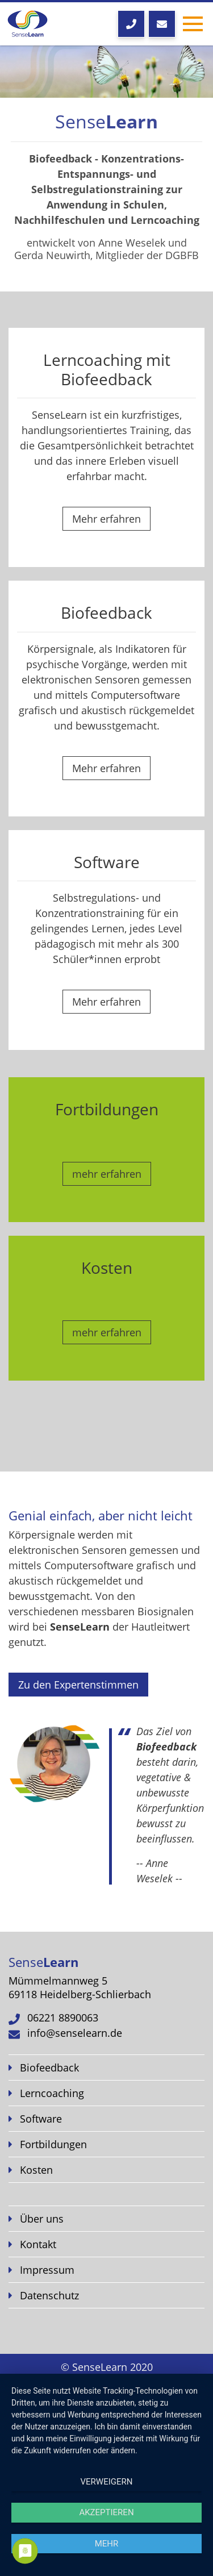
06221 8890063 (62, 2017)
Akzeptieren (106, 2512)
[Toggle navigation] (192, 23)
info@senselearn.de (74, 2033)
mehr (107, 2544)
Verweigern (107, 2482)
